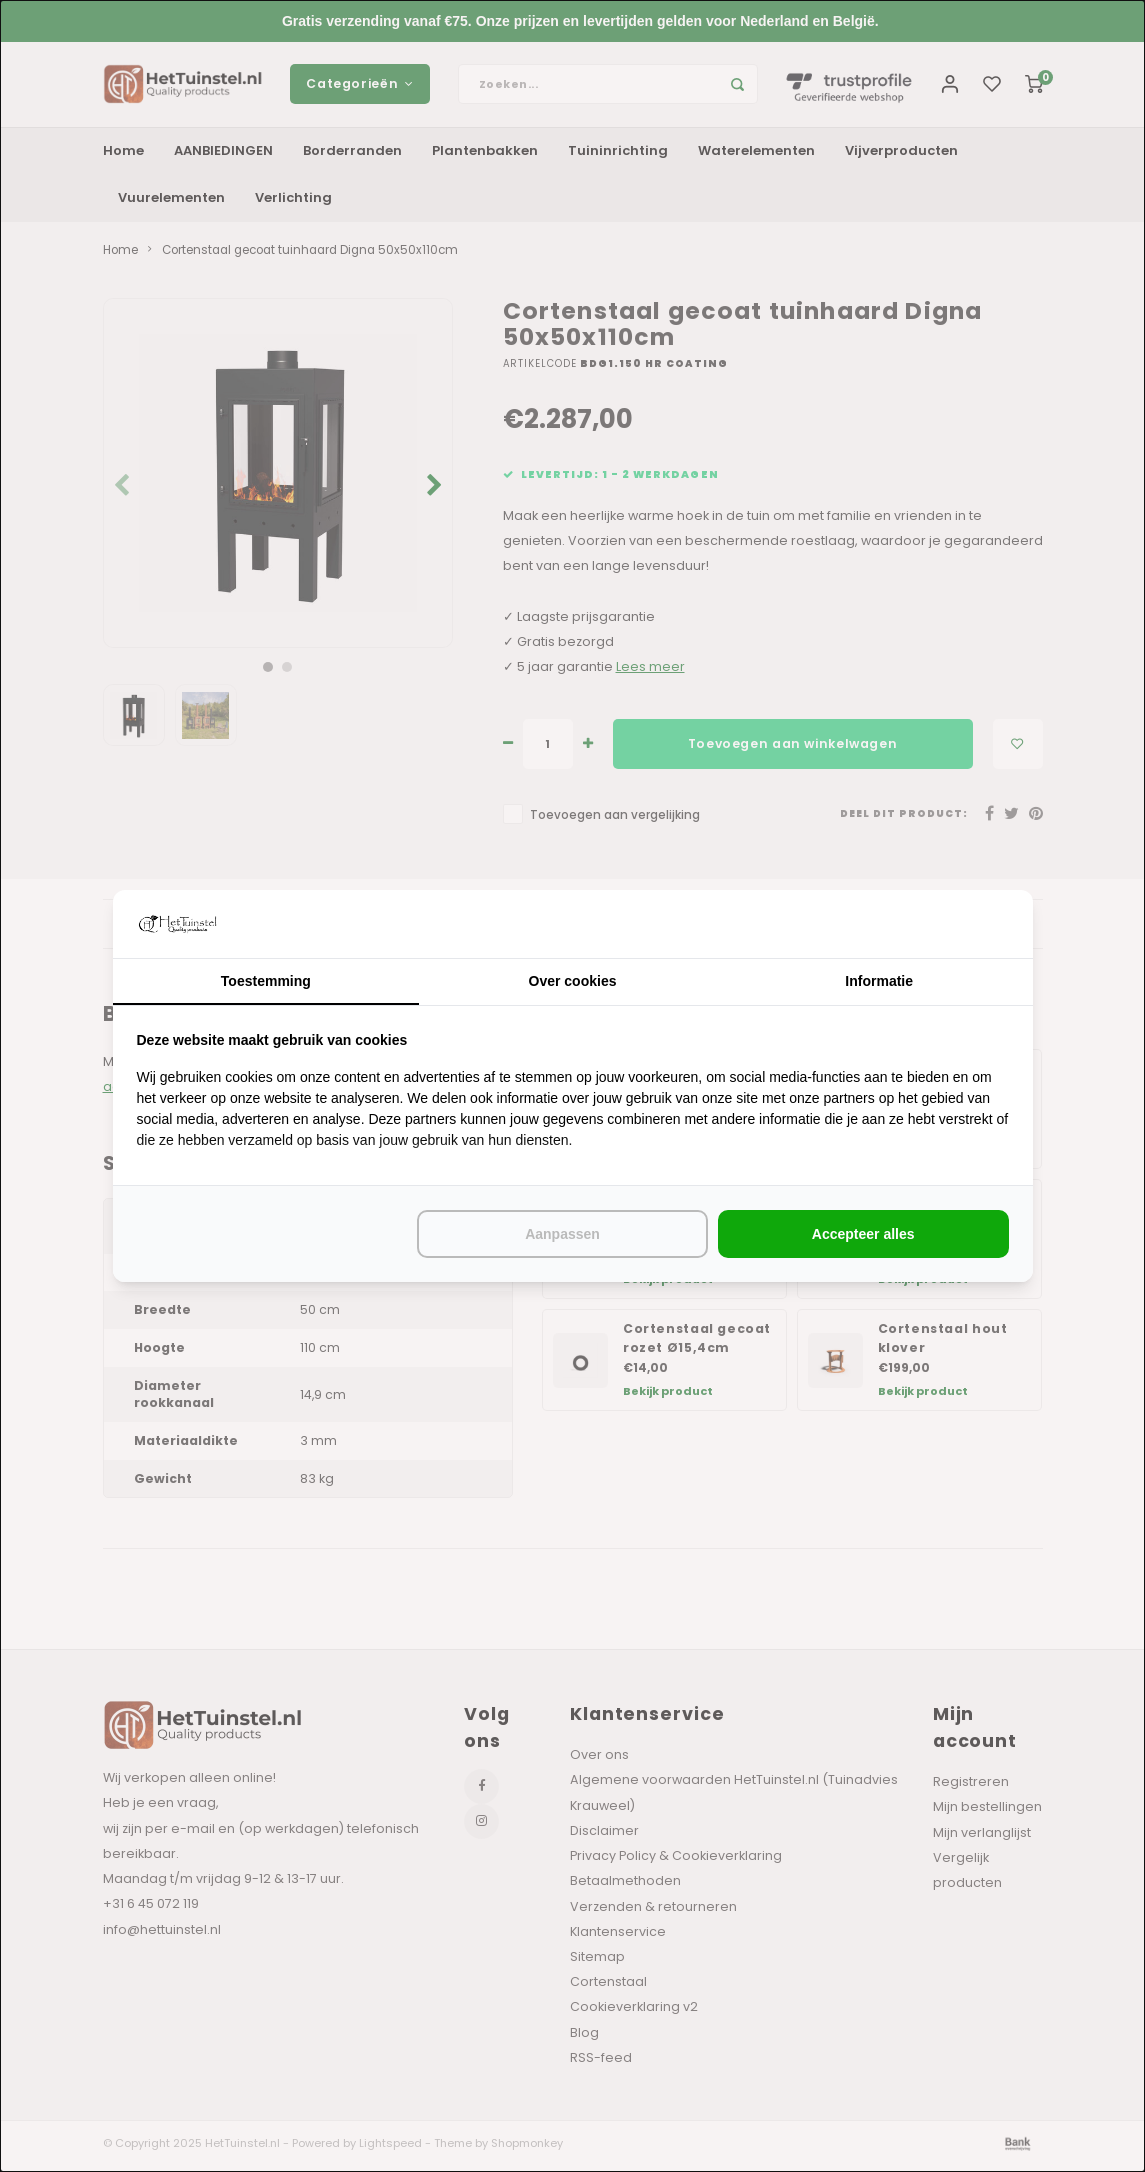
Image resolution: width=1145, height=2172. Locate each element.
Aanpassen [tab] (562, 1234)
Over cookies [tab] (573, 981)
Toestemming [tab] (266, 981)
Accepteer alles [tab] (863, 1234)
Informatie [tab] (879, 981)
